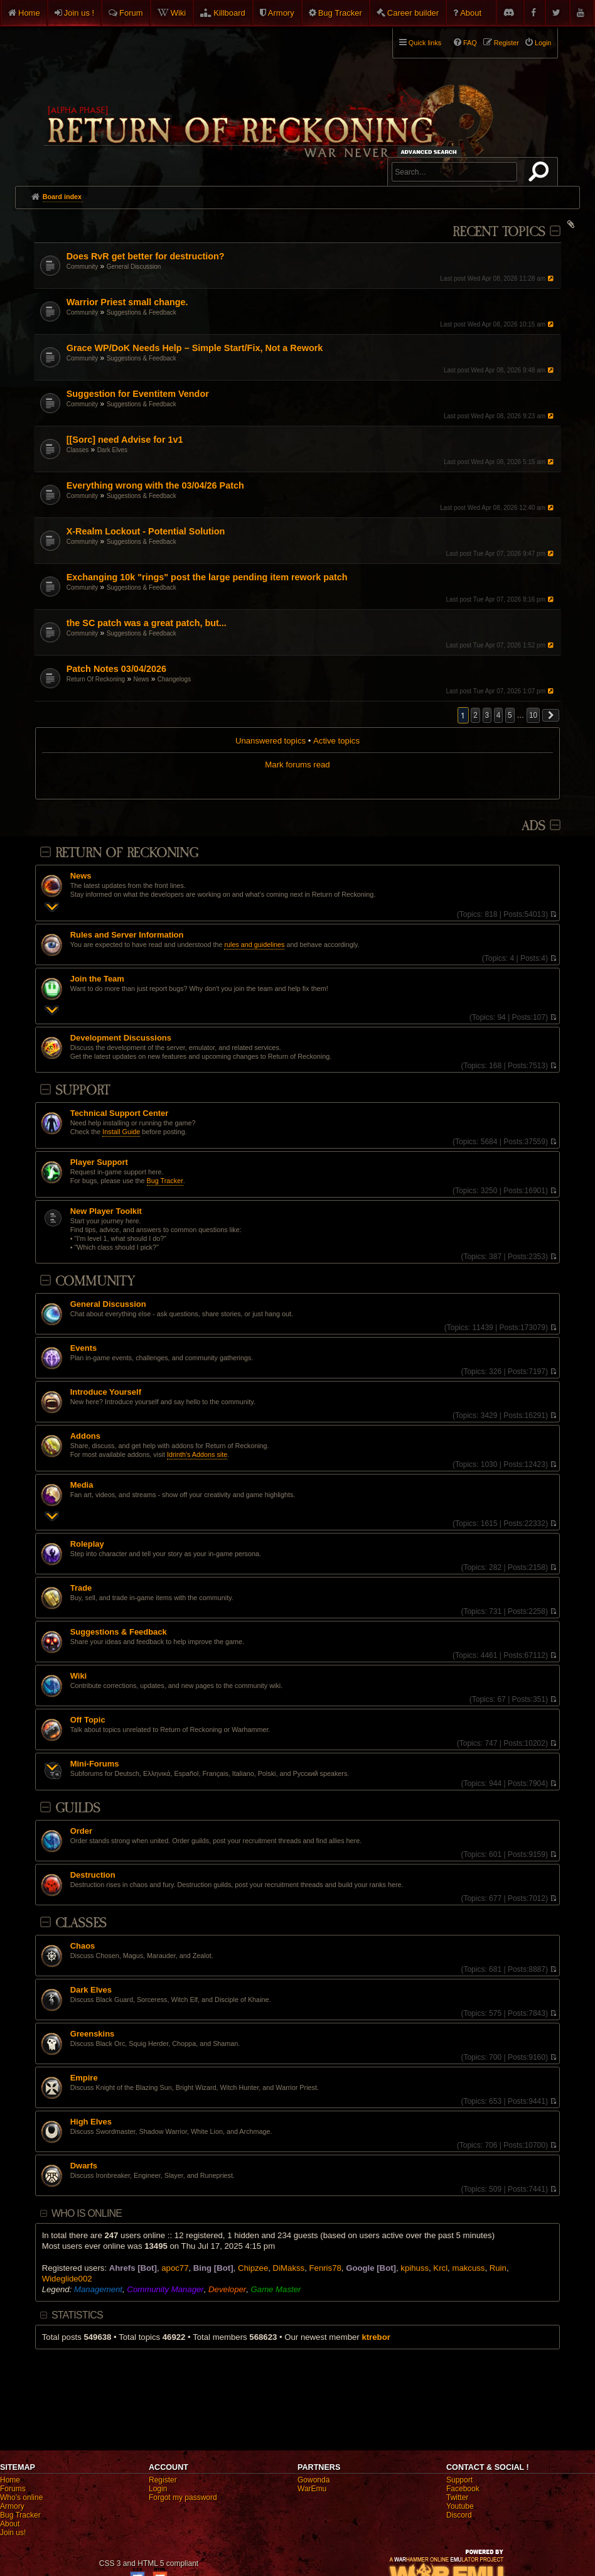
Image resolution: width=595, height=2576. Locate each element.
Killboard (229, 13)
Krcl (440, 2268)
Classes (78, 449)
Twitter (457, 2497)
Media (82, 1485)
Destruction (92, 1875)
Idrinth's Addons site (197, 1454)
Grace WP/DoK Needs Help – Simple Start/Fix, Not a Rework (195, 348)
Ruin (498, 2268)
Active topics (336, 740)
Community (83, 266)
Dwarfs (83, 2166)
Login (158, 2488)
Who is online (86, 2213)
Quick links (425, 42)
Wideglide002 (67, 2278)
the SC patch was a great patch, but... (147, 623)
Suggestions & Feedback (141, 312)
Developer (227, 2289)
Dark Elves (112, 449)
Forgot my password (183, 2497)
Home (29, 13)
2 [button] (475, 715)
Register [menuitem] (506, 42)
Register (163, 2480)
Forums (13, 2488)
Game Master (276, 2289)
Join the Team (97, 979)
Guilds (77, 1808)
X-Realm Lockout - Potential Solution (146, 531)
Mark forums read (297, 764)
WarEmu (312, 2488)
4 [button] (498, 715)
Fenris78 (325, 2268)
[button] (551, 715)
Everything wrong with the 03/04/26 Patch (155, 485)
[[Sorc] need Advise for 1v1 (125, 440)
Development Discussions (120, 1038)
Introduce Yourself (105, 1392)
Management (98, 2289)
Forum (131, 13)
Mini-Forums (94, 1764)
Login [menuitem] (543, 42)
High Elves (91, 2122)
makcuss (468, 2268)
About (470, 13)
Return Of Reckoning (96, 679)
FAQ (470, 42)
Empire (84, 2078)
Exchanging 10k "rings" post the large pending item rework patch (207, 577)
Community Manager (165, 2289)
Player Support (99, 1162)
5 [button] (510, 715)
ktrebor (376, 2337)
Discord (459, 2515)
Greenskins (92, 2034)
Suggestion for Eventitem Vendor (138, 394)
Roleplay (87, 1544)
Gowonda (314, 2480)
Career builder (413, 13)
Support (82, 1090)
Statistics (77, 2315)
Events (83, 1348)
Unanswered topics (270, 740)
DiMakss (289, 2268)
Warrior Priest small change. (127, 302)
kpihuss (414, 2268)
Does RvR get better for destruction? (146, 256)
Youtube (460, 2506)
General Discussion (134, 266)
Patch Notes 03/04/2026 (116, 669)
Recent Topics (499, 232)
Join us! (13, 2532)
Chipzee (253, 2268)
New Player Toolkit (106, 1211)
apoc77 (174, 2268)
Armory (281, 13)
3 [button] (487, 715)
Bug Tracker (340, 13)
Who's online (21, 2497)
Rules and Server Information (127, 935)
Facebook (463, 2488)
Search (541, 174)
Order (81, 1831)
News (141, 679)
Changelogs (174, 679)
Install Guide (121, 1131)
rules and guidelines (254, 944)
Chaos (82, 1946)
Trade (81, 1588)
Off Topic (87, 1720)
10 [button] (533, 715)
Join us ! (79, 13)
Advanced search (430, 151)
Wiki (178, 13)
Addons (85, 1436)
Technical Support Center (119, 1113)
